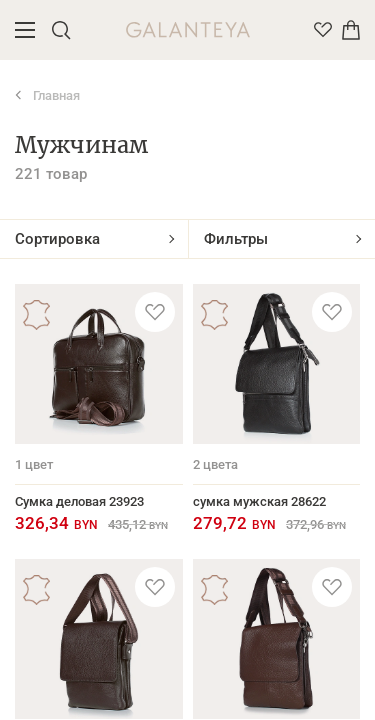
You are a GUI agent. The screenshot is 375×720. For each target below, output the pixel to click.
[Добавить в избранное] (155, 312)
